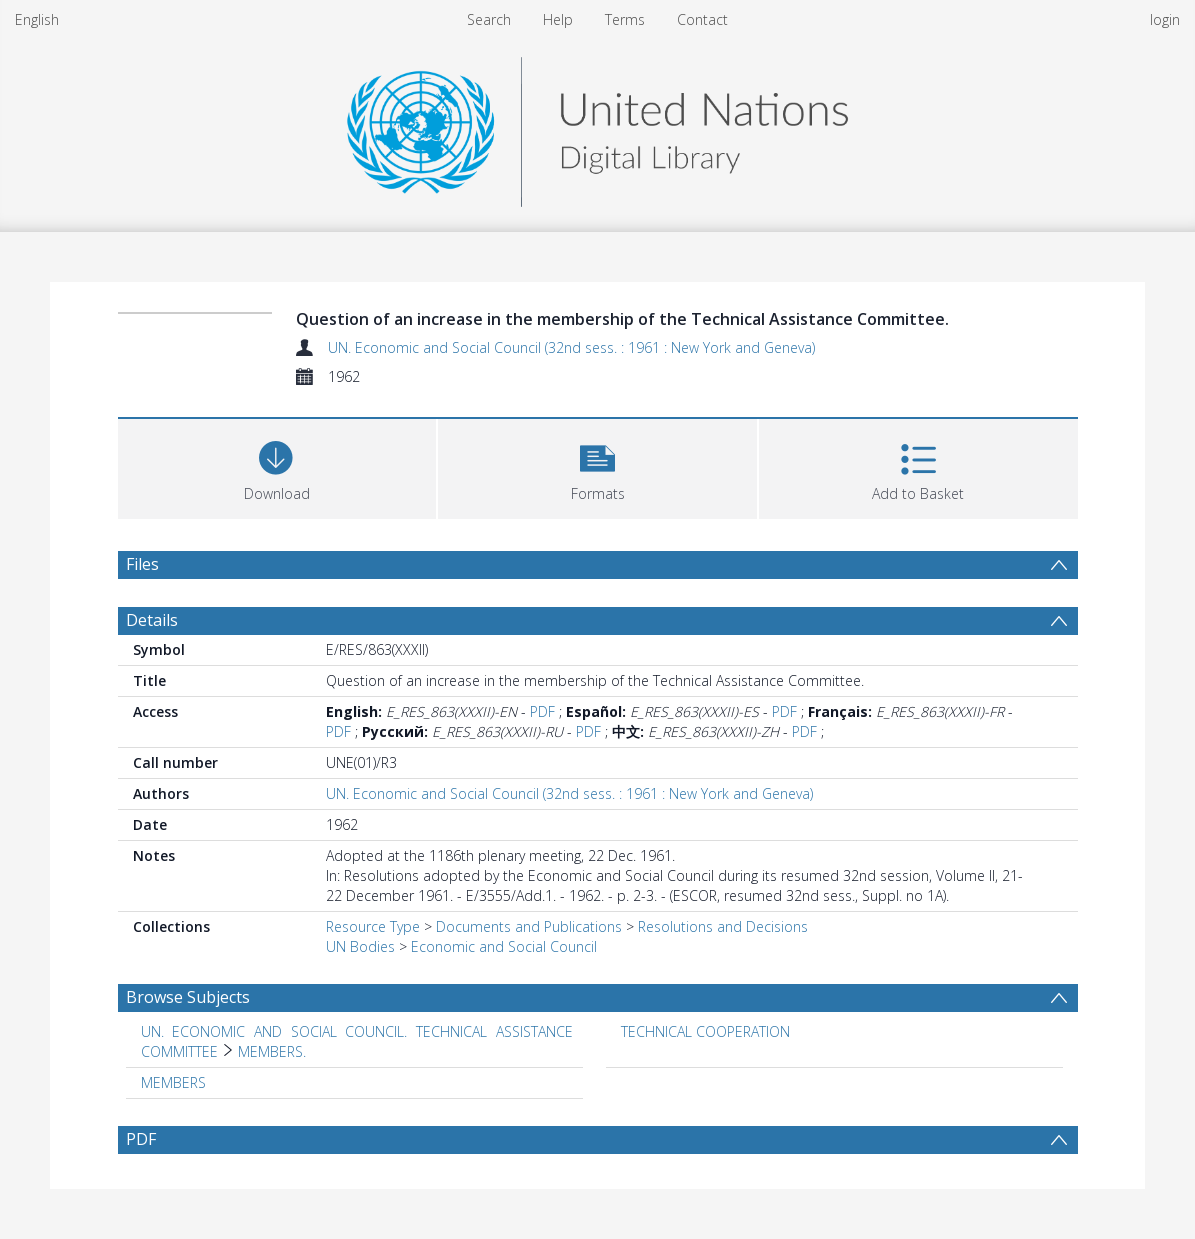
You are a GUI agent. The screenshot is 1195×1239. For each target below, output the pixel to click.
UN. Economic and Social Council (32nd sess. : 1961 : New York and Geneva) (571, 347)
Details (152, 620)
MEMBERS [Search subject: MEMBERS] (173, 1082)
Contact (702, 19)
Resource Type (373, 926)
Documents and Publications (529, 926)
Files (142, 564)
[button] (597, 466)
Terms (625, 19)
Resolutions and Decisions (723, 926)
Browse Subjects (188, 997)
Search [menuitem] (489, 19)
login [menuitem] (1165, 19)
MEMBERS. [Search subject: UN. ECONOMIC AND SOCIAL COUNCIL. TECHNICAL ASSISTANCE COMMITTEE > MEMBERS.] (272, 1051)
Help (558, 19)
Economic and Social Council (504, 946)
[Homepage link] (597, 126)
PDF (542, 711)
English (37, 19)
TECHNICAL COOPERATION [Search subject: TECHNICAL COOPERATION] (705, 1031)
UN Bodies (360, 946)
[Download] (277, 466)
